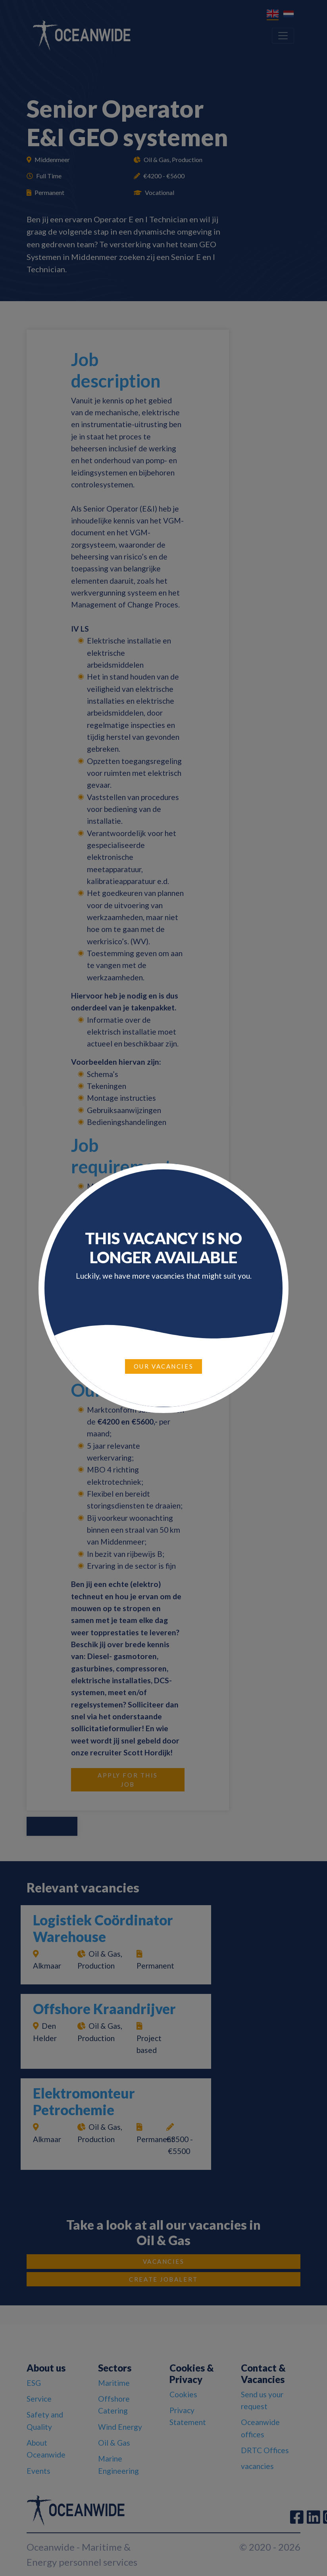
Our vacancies (163, 1366)
